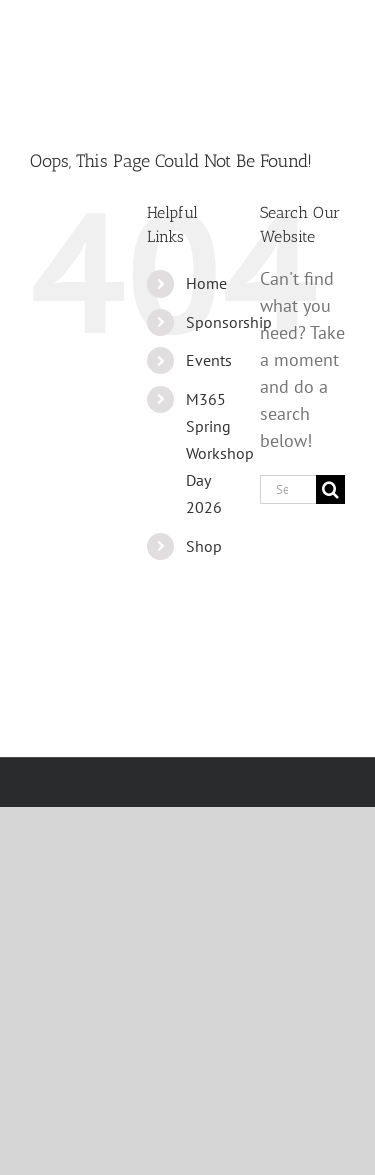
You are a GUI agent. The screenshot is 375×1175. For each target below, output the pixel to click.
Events (209, 360)
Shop (204, 546)
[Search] (330, 489)
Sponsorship (229, 322)
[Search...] (288, 489)
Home (206, 283)
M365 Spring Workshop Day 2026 (220, 453)
